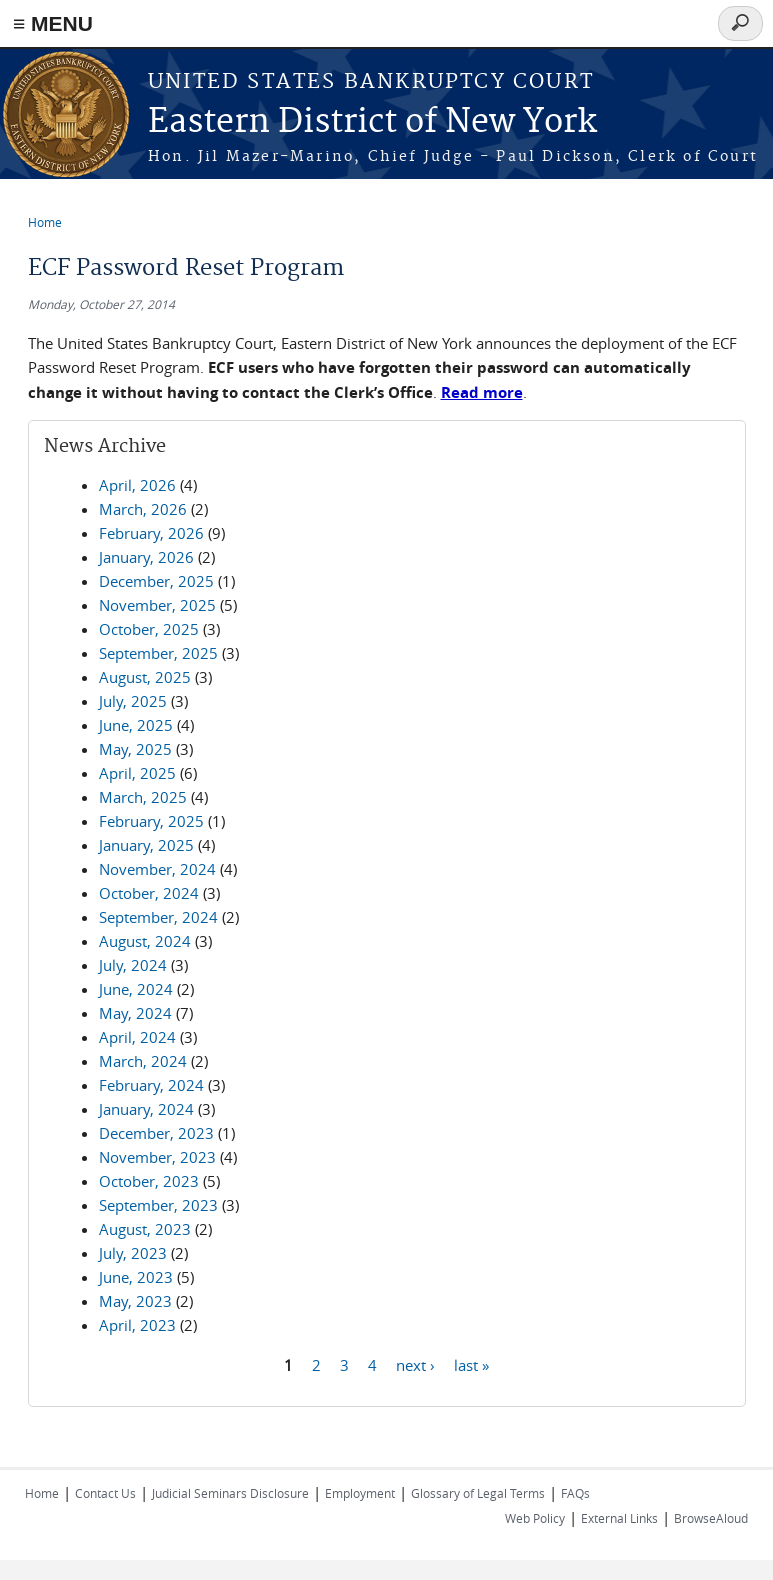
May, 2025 (135, 749)
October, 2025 (149, 629)
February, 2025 (151, 821)
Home (45, 222)
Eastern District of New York (372, 122)
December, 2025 (156, 581)
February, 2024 (151, 1085)
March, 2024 (143, 1061)
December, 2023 (156, 1133)
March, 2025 (143, 797)
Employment (360, 1493)
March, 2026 (143, 509)
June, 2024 (136, 989)
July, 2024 (133, 965)
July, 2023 (133, 1253)
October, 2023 (149, 1181)
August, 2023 (145, 1229)
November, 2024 (157, 869)
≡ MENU (53, 23)
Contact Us (105, 1493)
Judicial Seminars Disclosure (230, 1493)
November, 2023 (157, 1157)
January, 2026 (146, 557)
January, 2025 (146, 845)
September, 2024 (158, 917)
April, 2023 (137, 1325)
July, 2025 (133, 701)
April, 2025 (137, 773)
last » (471, 1364)
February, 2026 (151, 533)
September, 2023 (158, 1205)
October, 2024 (149, 893)
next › (415, 1364)
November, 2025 (157, 605)
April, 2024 (137, 1037)
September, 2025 (158, 653)
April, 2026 (137, 485)
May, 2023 (135, 1301)
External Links (619, 1518)
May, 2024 (135, 1013)
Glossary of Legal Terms (478, 1493)
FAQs (575, 1493)
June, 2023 (136, 1277)
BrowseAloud (711, 1518)
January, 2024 (146, 1109)
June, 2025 (136, 725)
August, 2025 (145, 677)
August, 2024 (145, 941)
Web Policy (535, 1518)
